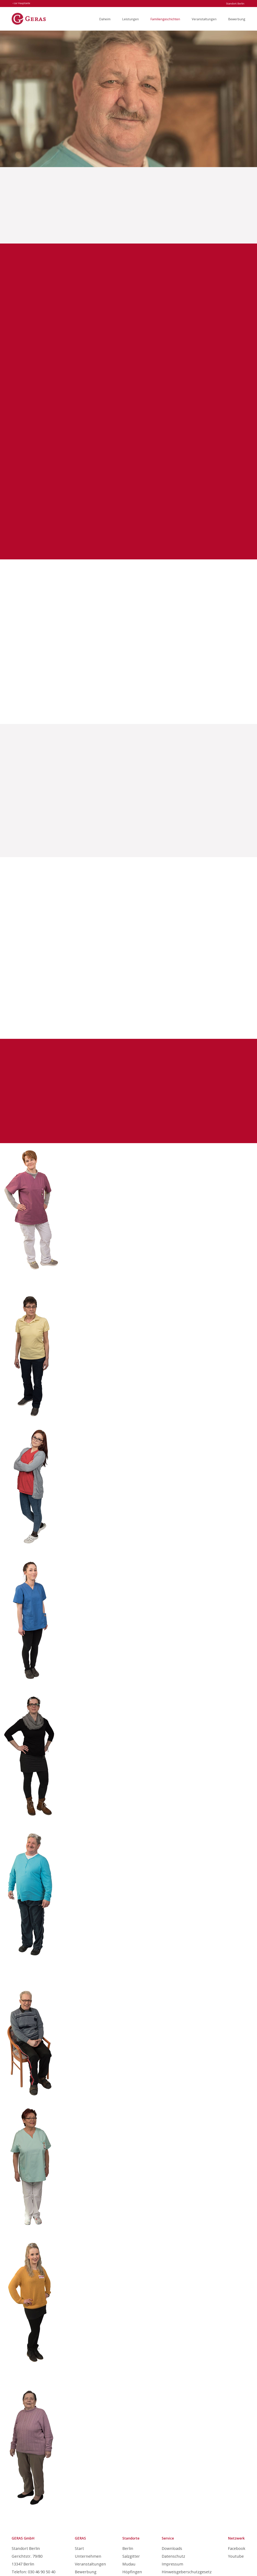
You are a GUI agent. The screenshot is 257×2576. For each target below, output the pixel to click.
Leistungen (130, 19)
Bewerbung (236, 19)
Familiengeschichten (165, 19)
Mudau (128, 2564)
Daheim (104, 19)
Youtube (236, 2556)
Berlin (127, 2548)
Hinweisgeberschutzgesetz (187, 2571)
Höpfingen (132, 2571)
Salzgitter (131, 2556)
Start (79, 2548)
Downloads (172, 2548)
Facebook (236, 2548)
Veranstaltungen (204, 19)
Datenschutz (173, 2556)
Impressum (172, 2564)
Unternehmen (88, 2556)
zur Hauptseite (21, 3)
